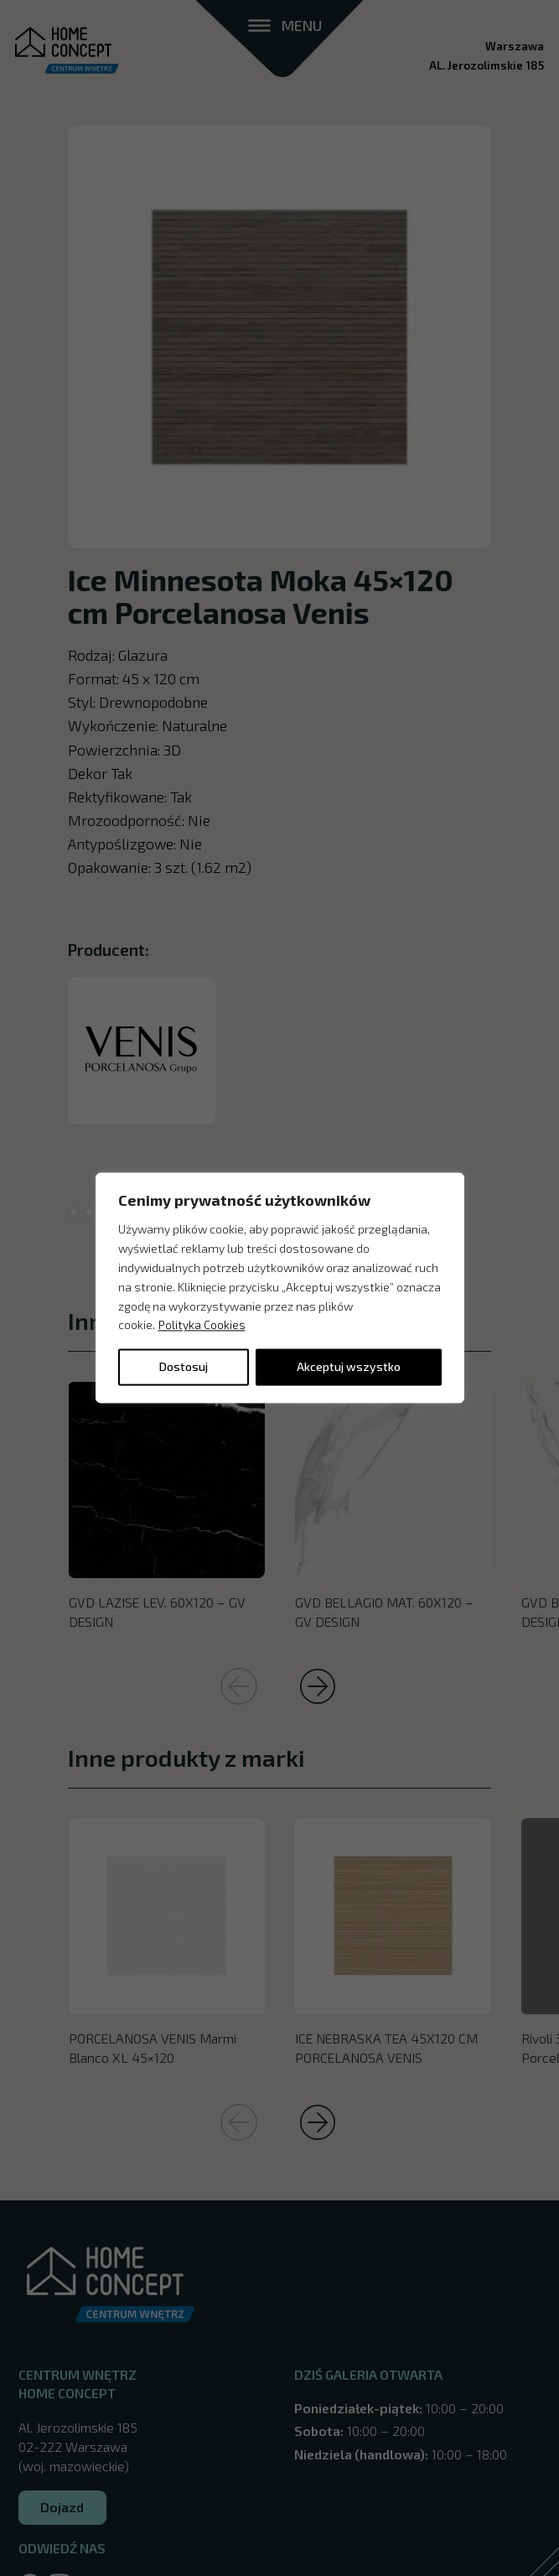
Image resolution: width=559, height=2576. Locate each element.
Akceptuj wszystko (349, 1367)
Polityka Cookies (202, 1325)
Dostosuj (183, 1367)
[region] (280, 1287)
